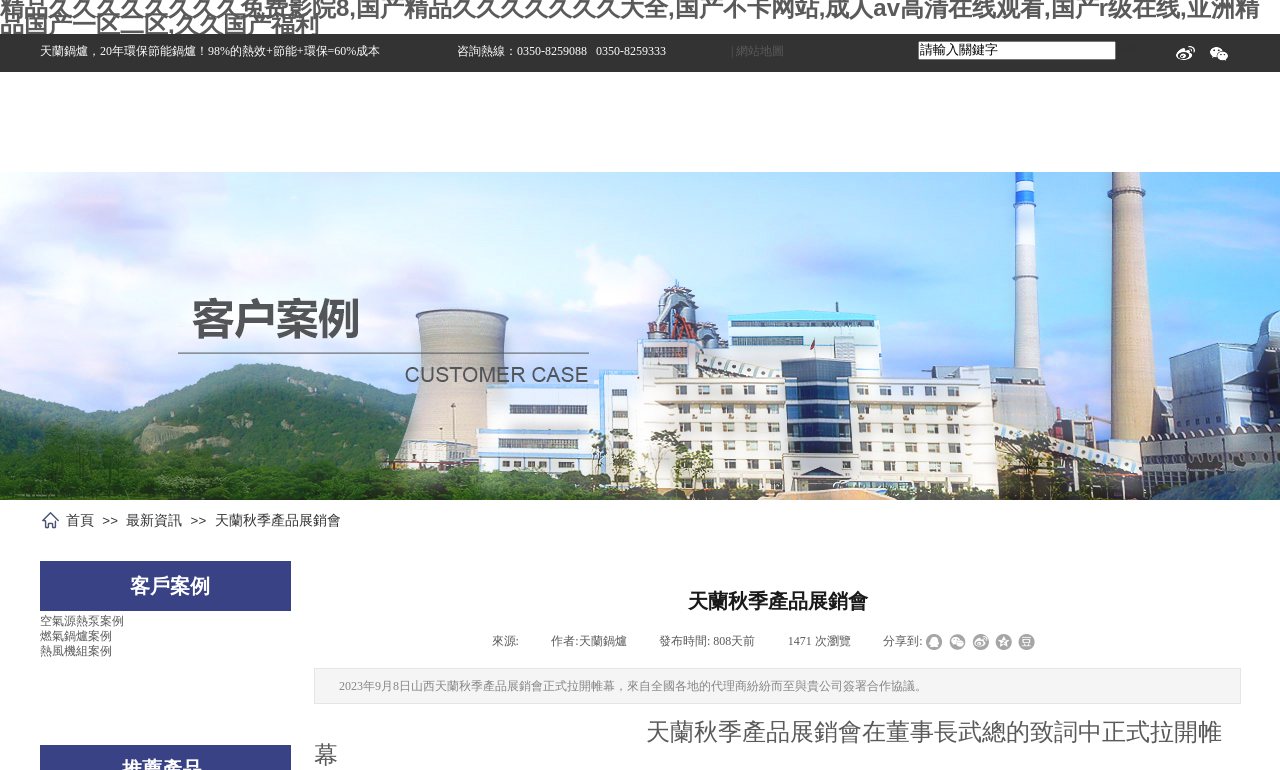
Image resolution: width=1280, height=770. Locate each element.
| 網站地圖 (757, 51)
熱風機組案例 (76, 651)
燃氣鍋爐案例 (76, 636)
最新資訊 (154, 520)
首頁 (80, 520)
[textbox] (1017, 50)
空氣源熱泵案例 (82, 621)
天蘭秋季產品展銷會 (278, 520)
